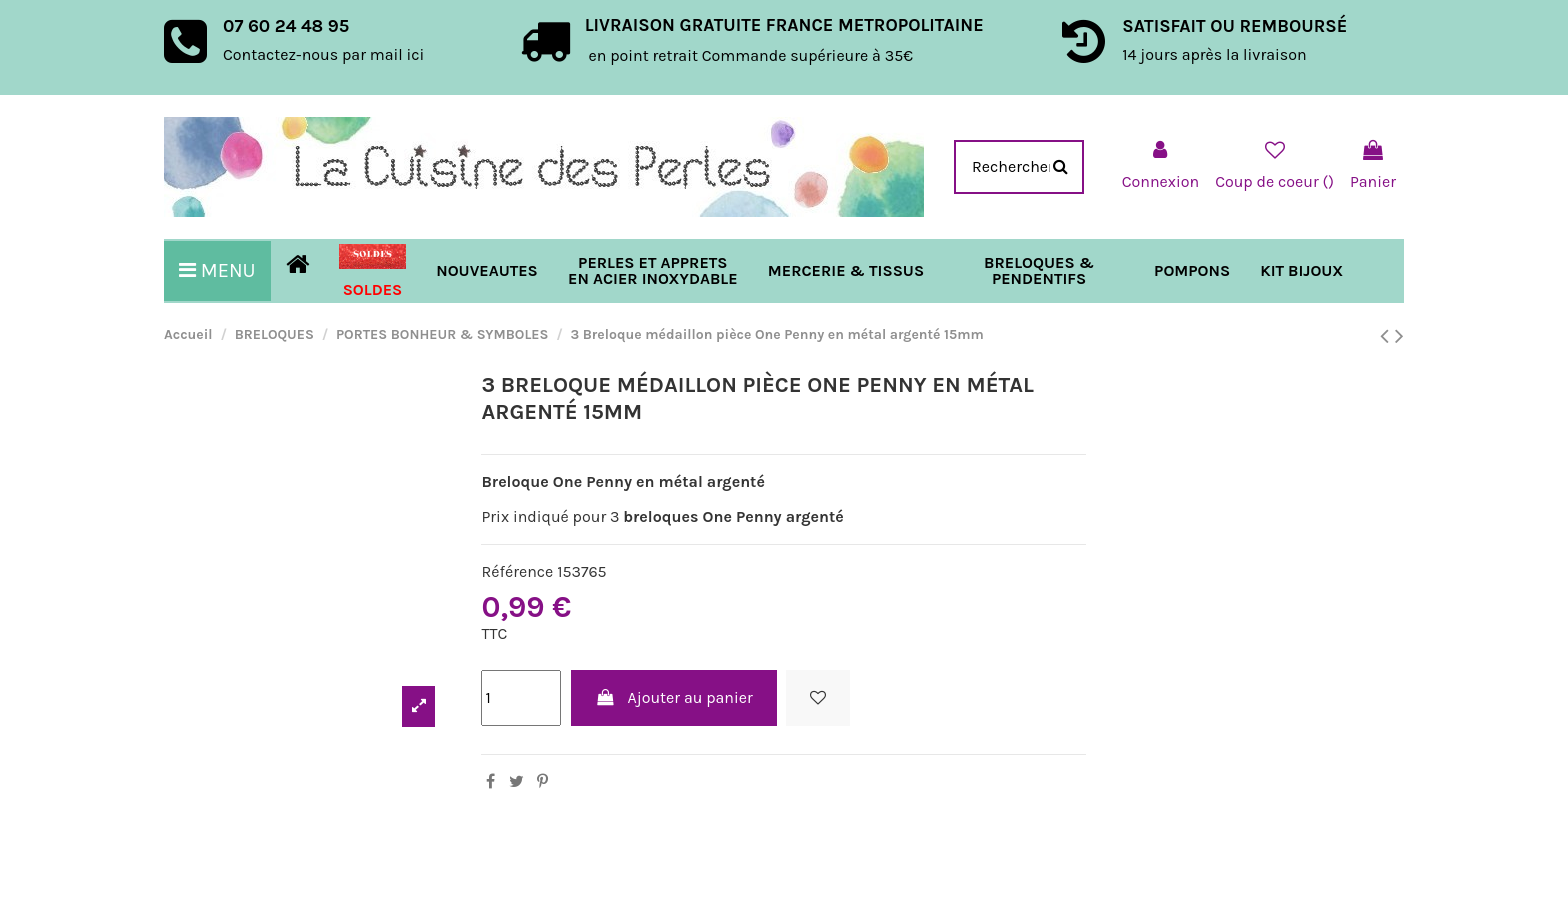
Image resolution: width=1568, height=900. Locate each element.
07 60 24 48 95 (286, 26)
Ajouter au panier (674, 697)
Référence (517, 571)
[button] (846, 271)
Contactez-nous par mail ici (323, 54)
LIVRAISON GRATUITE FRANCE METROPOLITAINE (784, 25)
